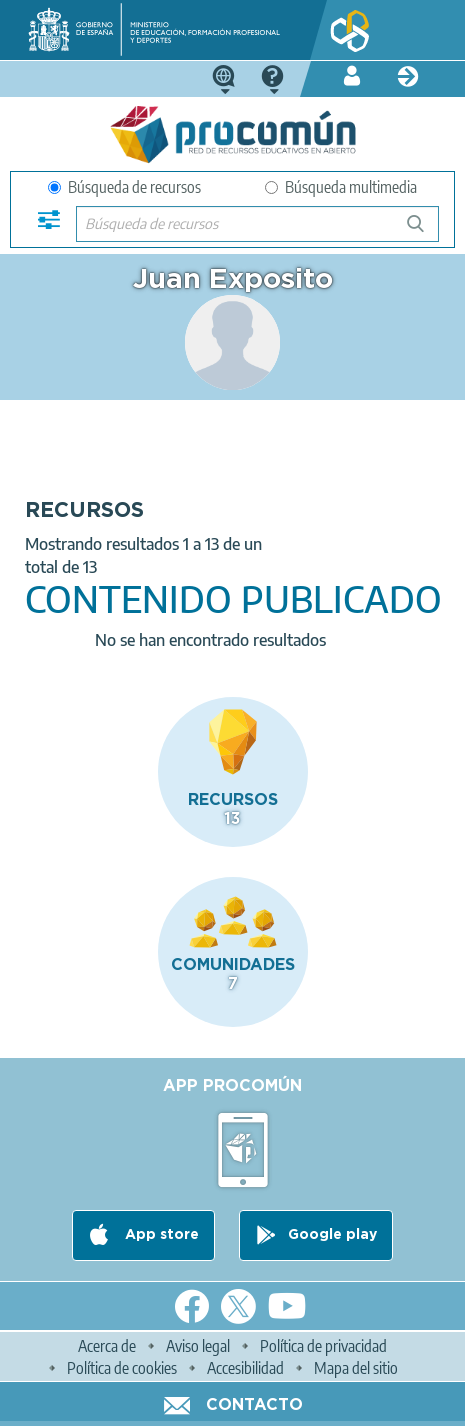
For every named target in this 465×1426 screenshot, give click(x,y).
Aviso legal (198, 1346)
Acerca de (107, 1346)
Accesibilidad (245, 1368)
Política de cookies (122, 1368)
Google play (332, 1235)
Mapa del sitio (356, 1368)
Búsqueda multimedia (341, 187)
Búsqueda (426, 231)
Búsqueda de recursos (124, 187)
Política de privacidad (323, 1346)
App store (160, 1235)
